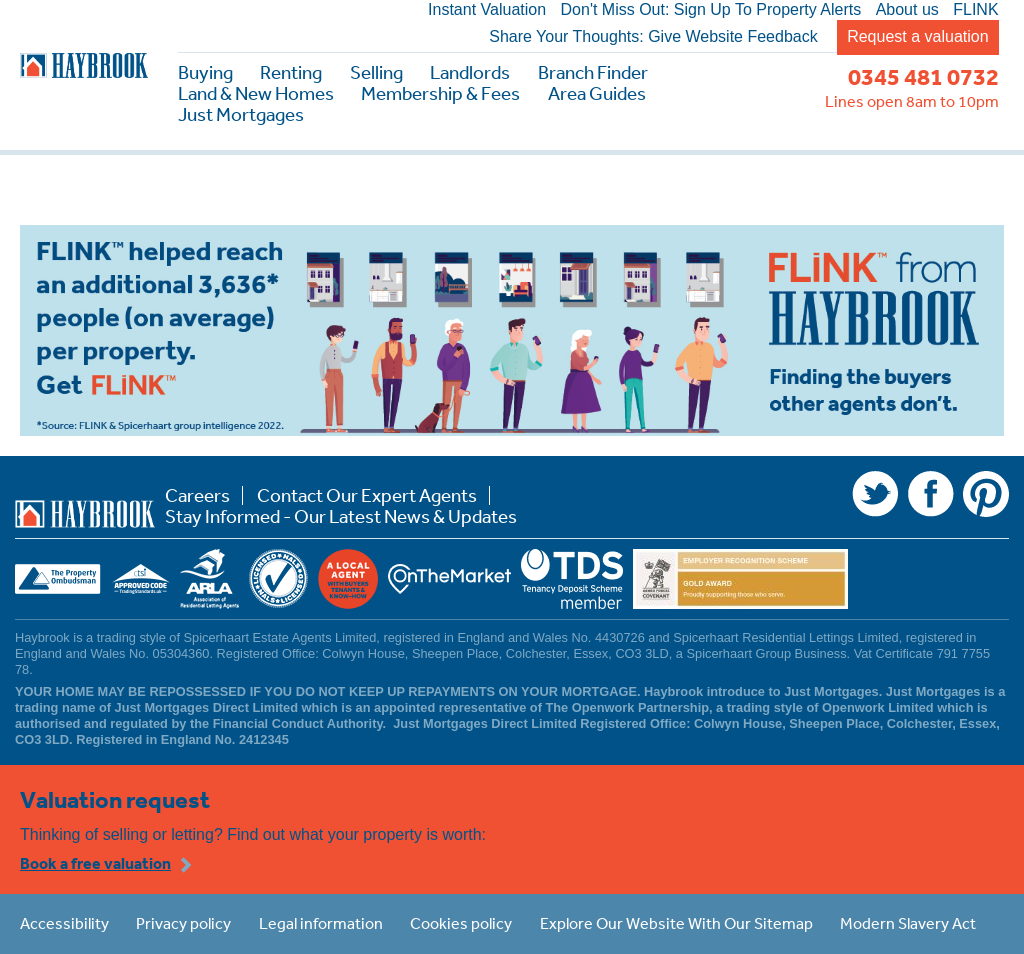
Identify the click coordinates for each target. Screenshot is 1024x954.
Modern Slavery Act (908, 923)
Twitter (875, 494)
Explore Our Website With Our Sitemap (676, 923)
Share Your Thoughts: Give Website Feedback (653, 37)
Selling (376, 72)
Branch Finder (593, 72)
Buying (205, 72)
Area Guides (597, 93)
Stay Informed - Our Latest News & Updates (341, 516)
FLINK (975, 10)
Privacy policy (183, 923)
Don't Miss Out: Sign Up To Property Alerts (711, 10)
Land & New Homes (256, 93)
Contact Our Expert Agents (367, 495)
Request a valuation (917, 36)
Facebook (931, 494)
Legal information (321, 923)
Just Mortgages (241, 114)
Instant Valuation (487, 10)
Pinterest (986, 494)
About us (907, 10)
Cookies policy (461, 923)
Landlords (470, 72)
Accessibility (64, 923)
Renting (291, 72)
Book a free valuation (95, 863)
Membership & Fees (440, 93)
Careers (197, 495)
